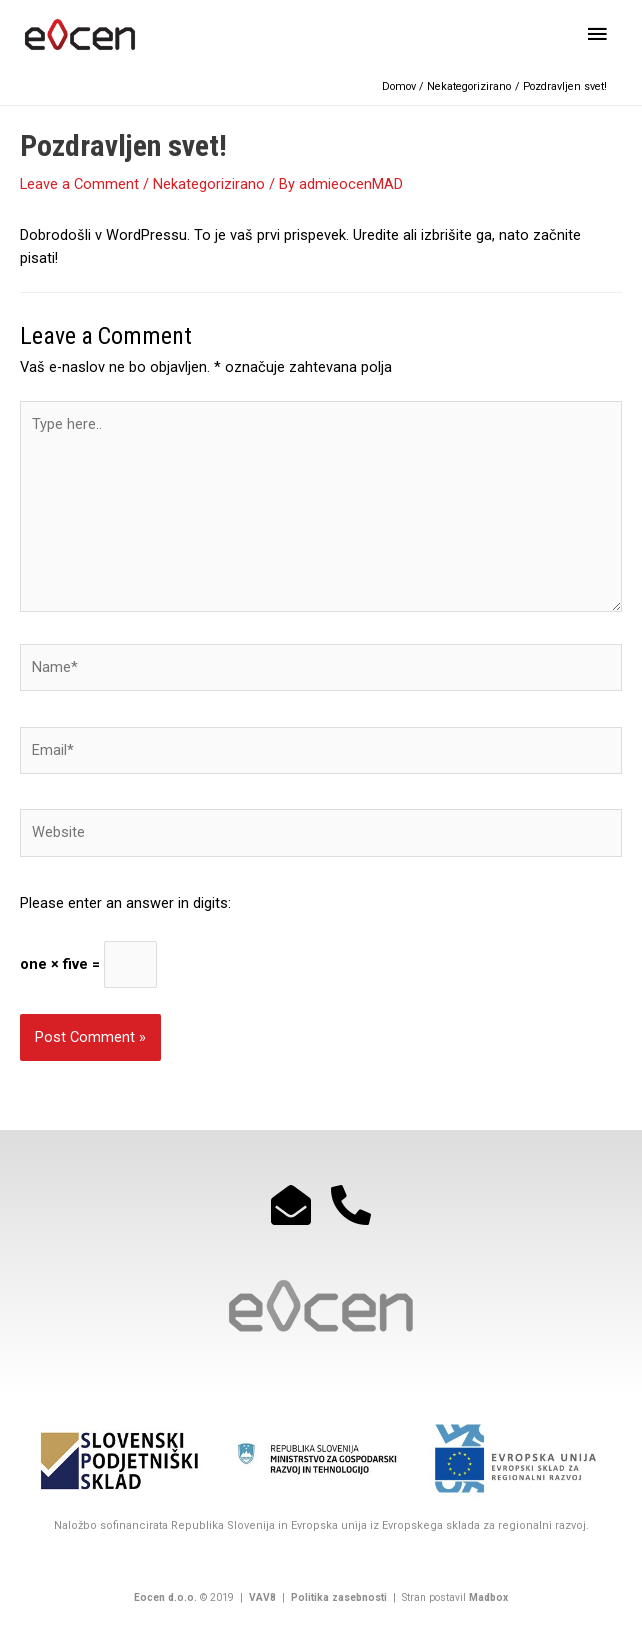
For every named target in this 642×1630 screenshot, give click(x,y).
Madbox (488, 1597)
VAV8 (262, 1597)
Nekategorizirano (209, 184)
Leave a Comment (79, 184)
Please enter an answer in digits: (125, 903)
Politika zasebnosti (337, 1597)
